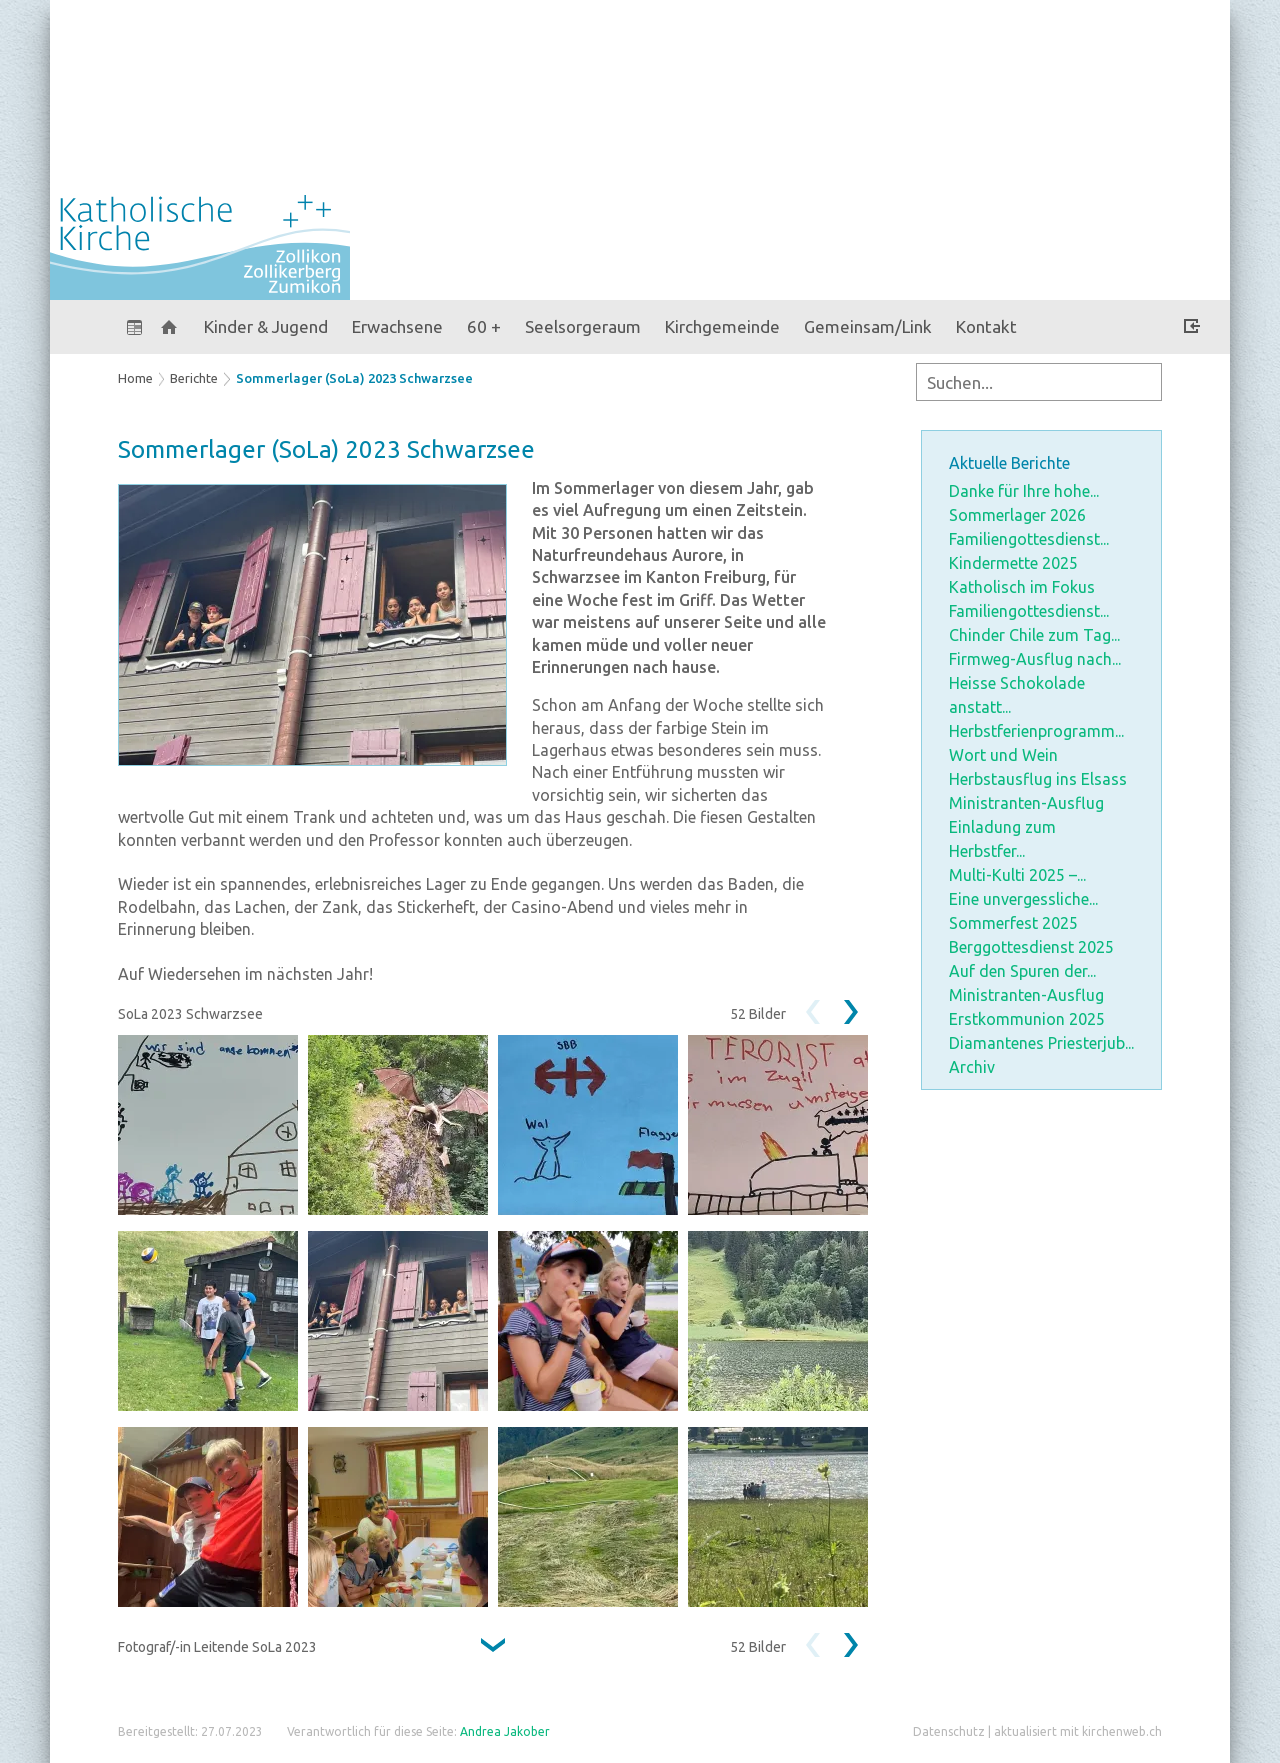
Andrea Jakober (505, 1731)
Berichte (194, 378)
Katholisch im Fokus (1022, 587)
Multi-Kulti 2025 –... (1017, 875)
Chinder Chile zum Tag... (1034, 635)
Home (135, 378)
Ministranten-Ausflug (1026, 803)
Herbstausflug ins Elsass (1038, 779)
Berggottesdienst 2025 (1031, 947)
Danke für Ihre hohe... (1024, 491)
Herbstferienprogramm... (1036, 731)
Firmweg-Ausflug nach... (1035, 659)
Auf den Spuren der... (1022, 971)
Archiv (972, 1067)
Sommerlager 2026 (1017, 515)
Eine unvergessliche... (1023, 899)
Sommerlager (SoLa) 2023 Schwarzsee (354, 378)
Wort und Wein (1003, 755)
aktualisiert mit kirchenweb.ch (1078, 1731)
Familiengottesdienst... (1029, 539)
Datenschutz (949, 1731)
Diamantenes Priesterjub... (1041, 1043)
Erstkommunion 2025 (1027, 1019)
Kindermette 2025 (1013, 563)
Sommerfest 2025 (1013, 923)
